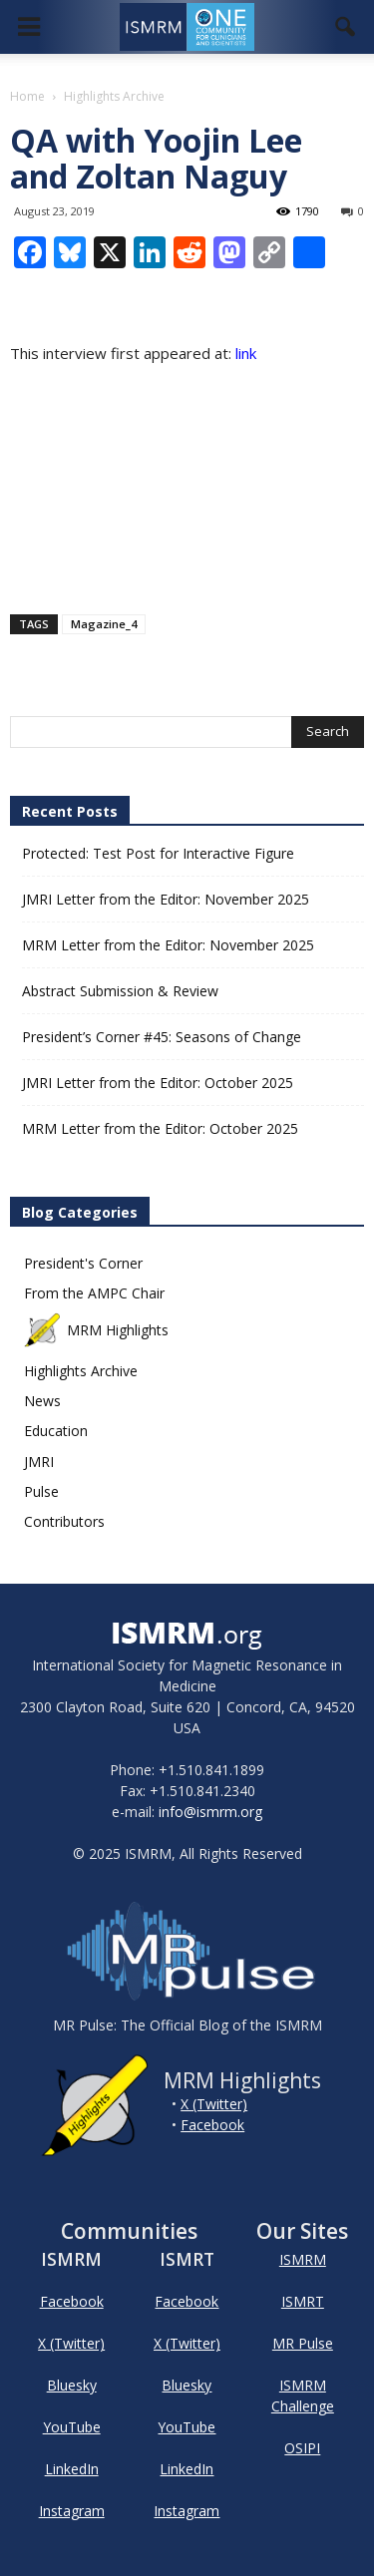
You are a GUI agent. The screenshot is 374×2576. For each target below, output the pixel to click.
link (243, 353)
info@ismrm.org (210, 1811)
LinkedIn (72, 2468)
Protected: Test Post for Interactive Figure (158, 853)
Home (27, 96)
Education (56, 1430)
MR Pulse (302, 2343)
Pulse (41, 1491)
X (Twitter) (214, 2103)
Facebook (212, 2124)
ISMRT (302, 2301)
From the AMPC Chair (94, 1293)
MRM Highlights (96, 1329)
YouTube (72, 2426)
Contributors (64, 1521)
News (42, 1400)
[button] (346, 27)
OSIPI (302, 2447)
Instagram (72, 2510)
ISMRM (302, 2259)
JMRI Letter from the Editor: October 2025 (157, 1082)
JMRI (39, 1461)
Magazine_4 (104, 623)
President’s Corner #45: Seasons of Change (161, 1036)
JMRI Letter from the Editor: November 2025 (165, 899)
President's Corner (83, 1263)
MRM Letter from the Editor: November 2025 (168, 944)
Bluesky (72, 2385)
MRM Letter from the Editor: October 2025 (160, 1128)
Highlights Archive (81, 1370)
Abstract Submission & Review (120, 990)
